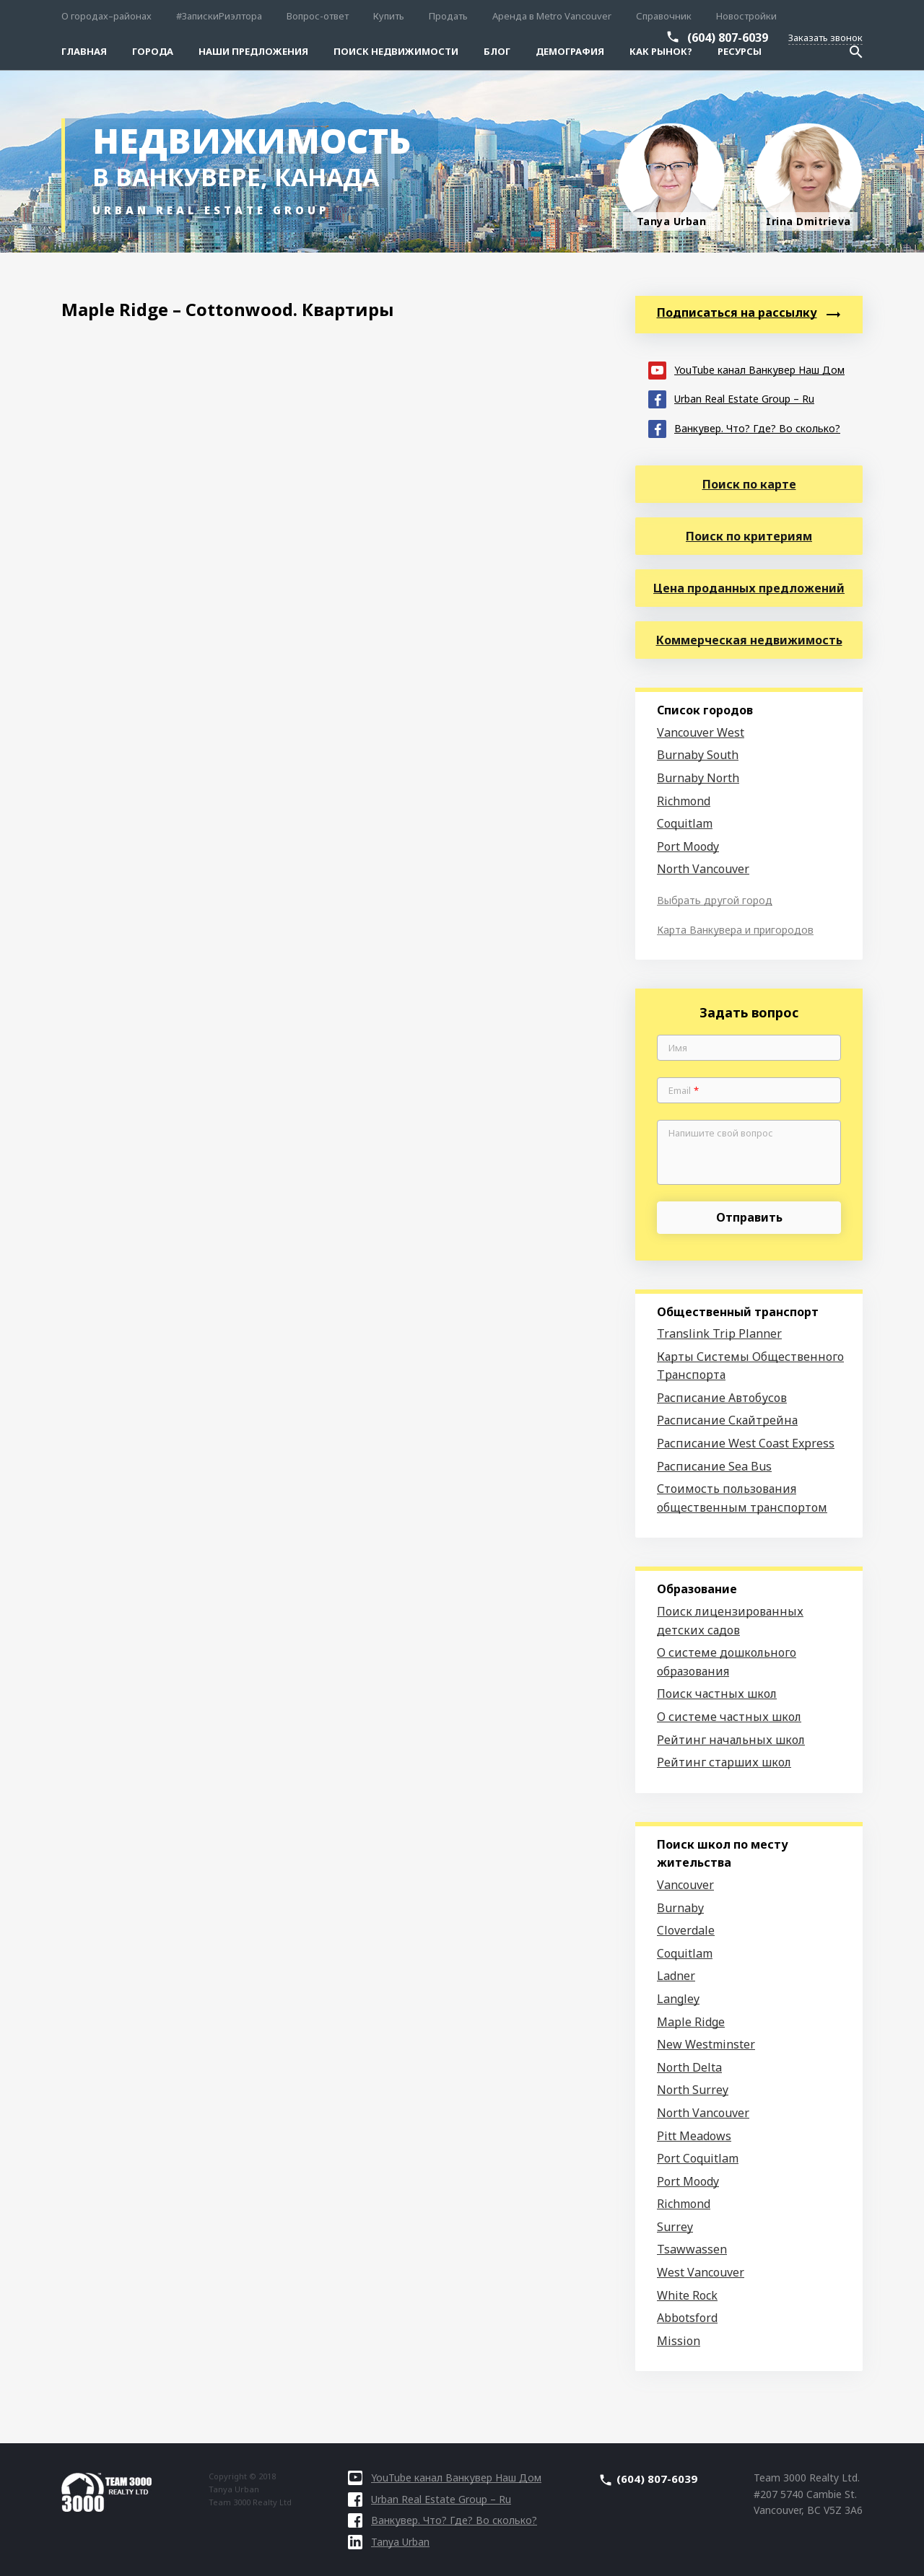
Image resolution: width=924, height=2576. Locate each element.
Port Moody (688, 846)
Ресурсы (740, 51)
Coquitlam (684, 823)
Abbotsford (687, 2318)
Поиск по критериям (749, 536)
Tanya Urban (389, 2542)
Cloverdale (686, 1930)
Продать (448, 15)
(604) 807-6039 (727, 37)
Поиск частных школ (717, 1693)
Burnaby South (697, 755)
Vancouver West (700, 732)
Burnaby (680, 1908)
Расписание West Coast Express (745, 1443)
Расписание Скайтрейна (727, 1420)
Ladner (676, 1976)
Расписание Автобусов (722, 1398)
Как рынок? (660, 51)
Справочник (664, 15)
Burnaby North (698, 778)
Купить (388, 15)
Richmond (683, 801)
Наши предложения (253, 51)
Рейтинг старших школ (724, 1762)
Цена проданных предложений (749, 588)
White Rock (687, 2295)
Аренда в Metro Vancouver (551, 15)
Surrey (675, 2227)
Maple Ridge (691, 2022)
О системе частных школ (729, 1717)
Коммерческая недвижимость (749, 640)
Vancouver (685, 1885)
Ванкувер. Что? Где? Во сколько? (744, 427)
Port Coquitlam (697, 2158)
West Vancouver (700, 2272)
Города (152, 51)
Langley (678, 1999)
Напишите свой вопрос (720, 1133)
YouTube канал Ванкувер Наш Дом (746, 369)
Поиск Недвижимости (396, 51)
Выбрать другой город (714, 900)
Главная (84, 51)
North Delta (689, 2067)
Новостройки (746, 15)
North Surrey (692, 2090)
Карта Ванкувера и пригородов (735, 930)
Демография (570, 51)
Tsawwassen (692, 2249)
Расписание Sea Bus (714, 1466)
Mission (678, 2341)
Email (683, 1091)
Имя (677, 1048)
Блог (497, 51)
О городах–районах (106, 15)
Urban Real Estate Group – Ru (731, 398)
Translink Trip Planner (719, 1333)
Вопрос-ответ (318, 15)
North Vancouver (703, 869)
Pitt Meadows (694, 2136)
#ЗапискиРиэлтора (219, 15)
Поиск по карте (749, 484)
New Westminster (706, 2044)
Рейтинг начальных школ (731, 1740)
